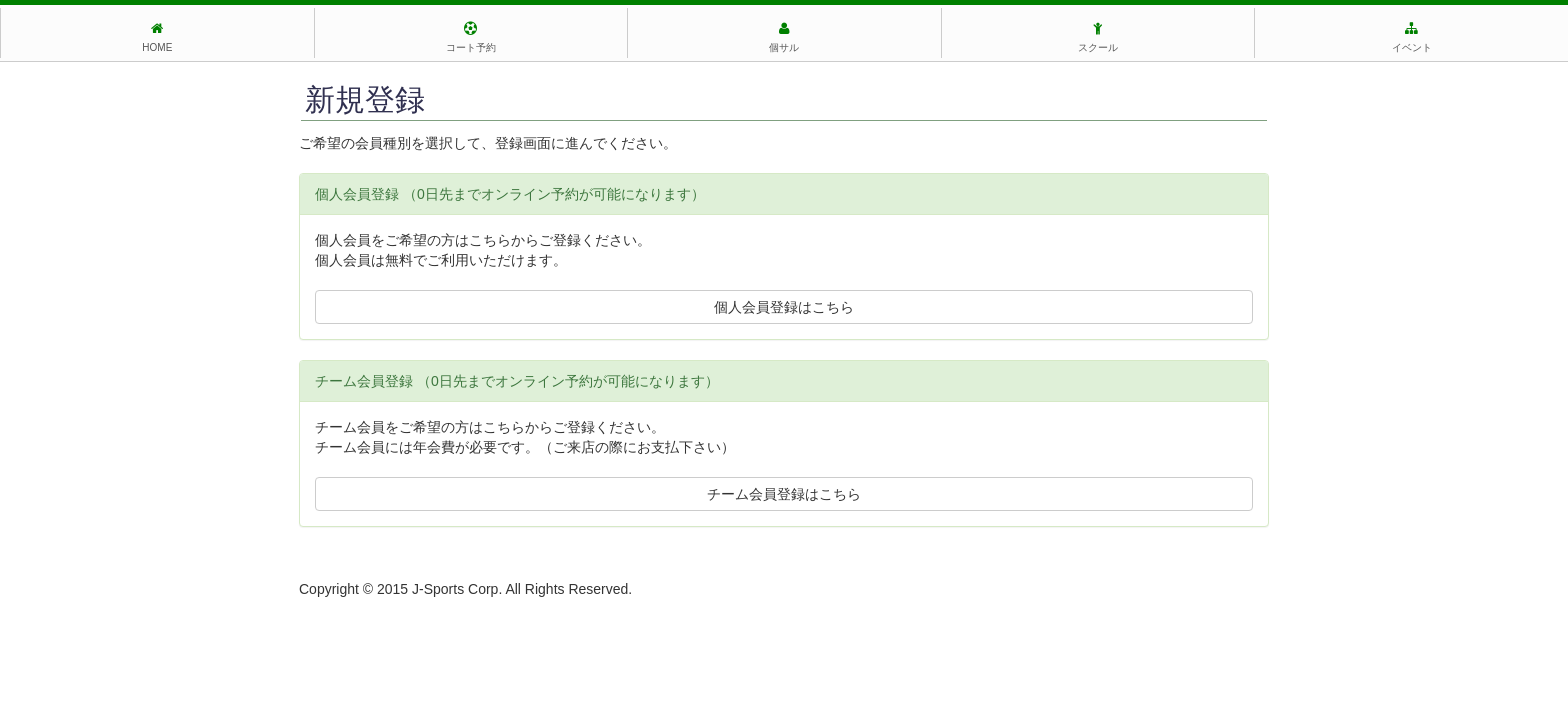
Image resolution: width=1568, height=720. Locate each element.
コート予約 (471, 37)
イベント (1412, 37)
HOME (157, 37)
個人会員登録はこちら (784, 307)
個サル (784, 37)
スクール (1098, 37)
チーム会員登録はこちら (784, 494)
